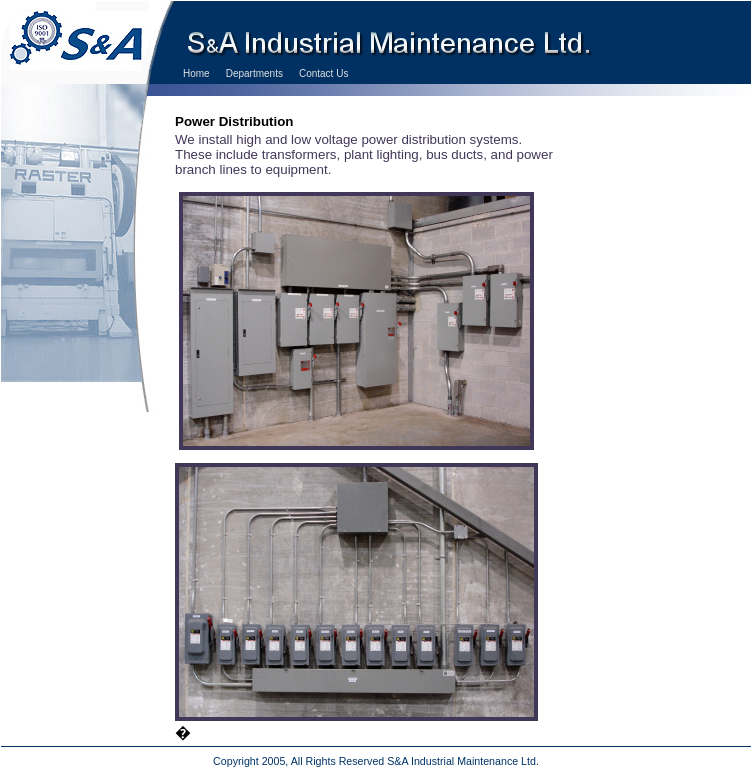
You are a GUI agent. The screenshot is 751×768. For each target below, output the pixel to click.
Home (196, 73)
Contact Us (323, 73)
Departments (254, 73)
